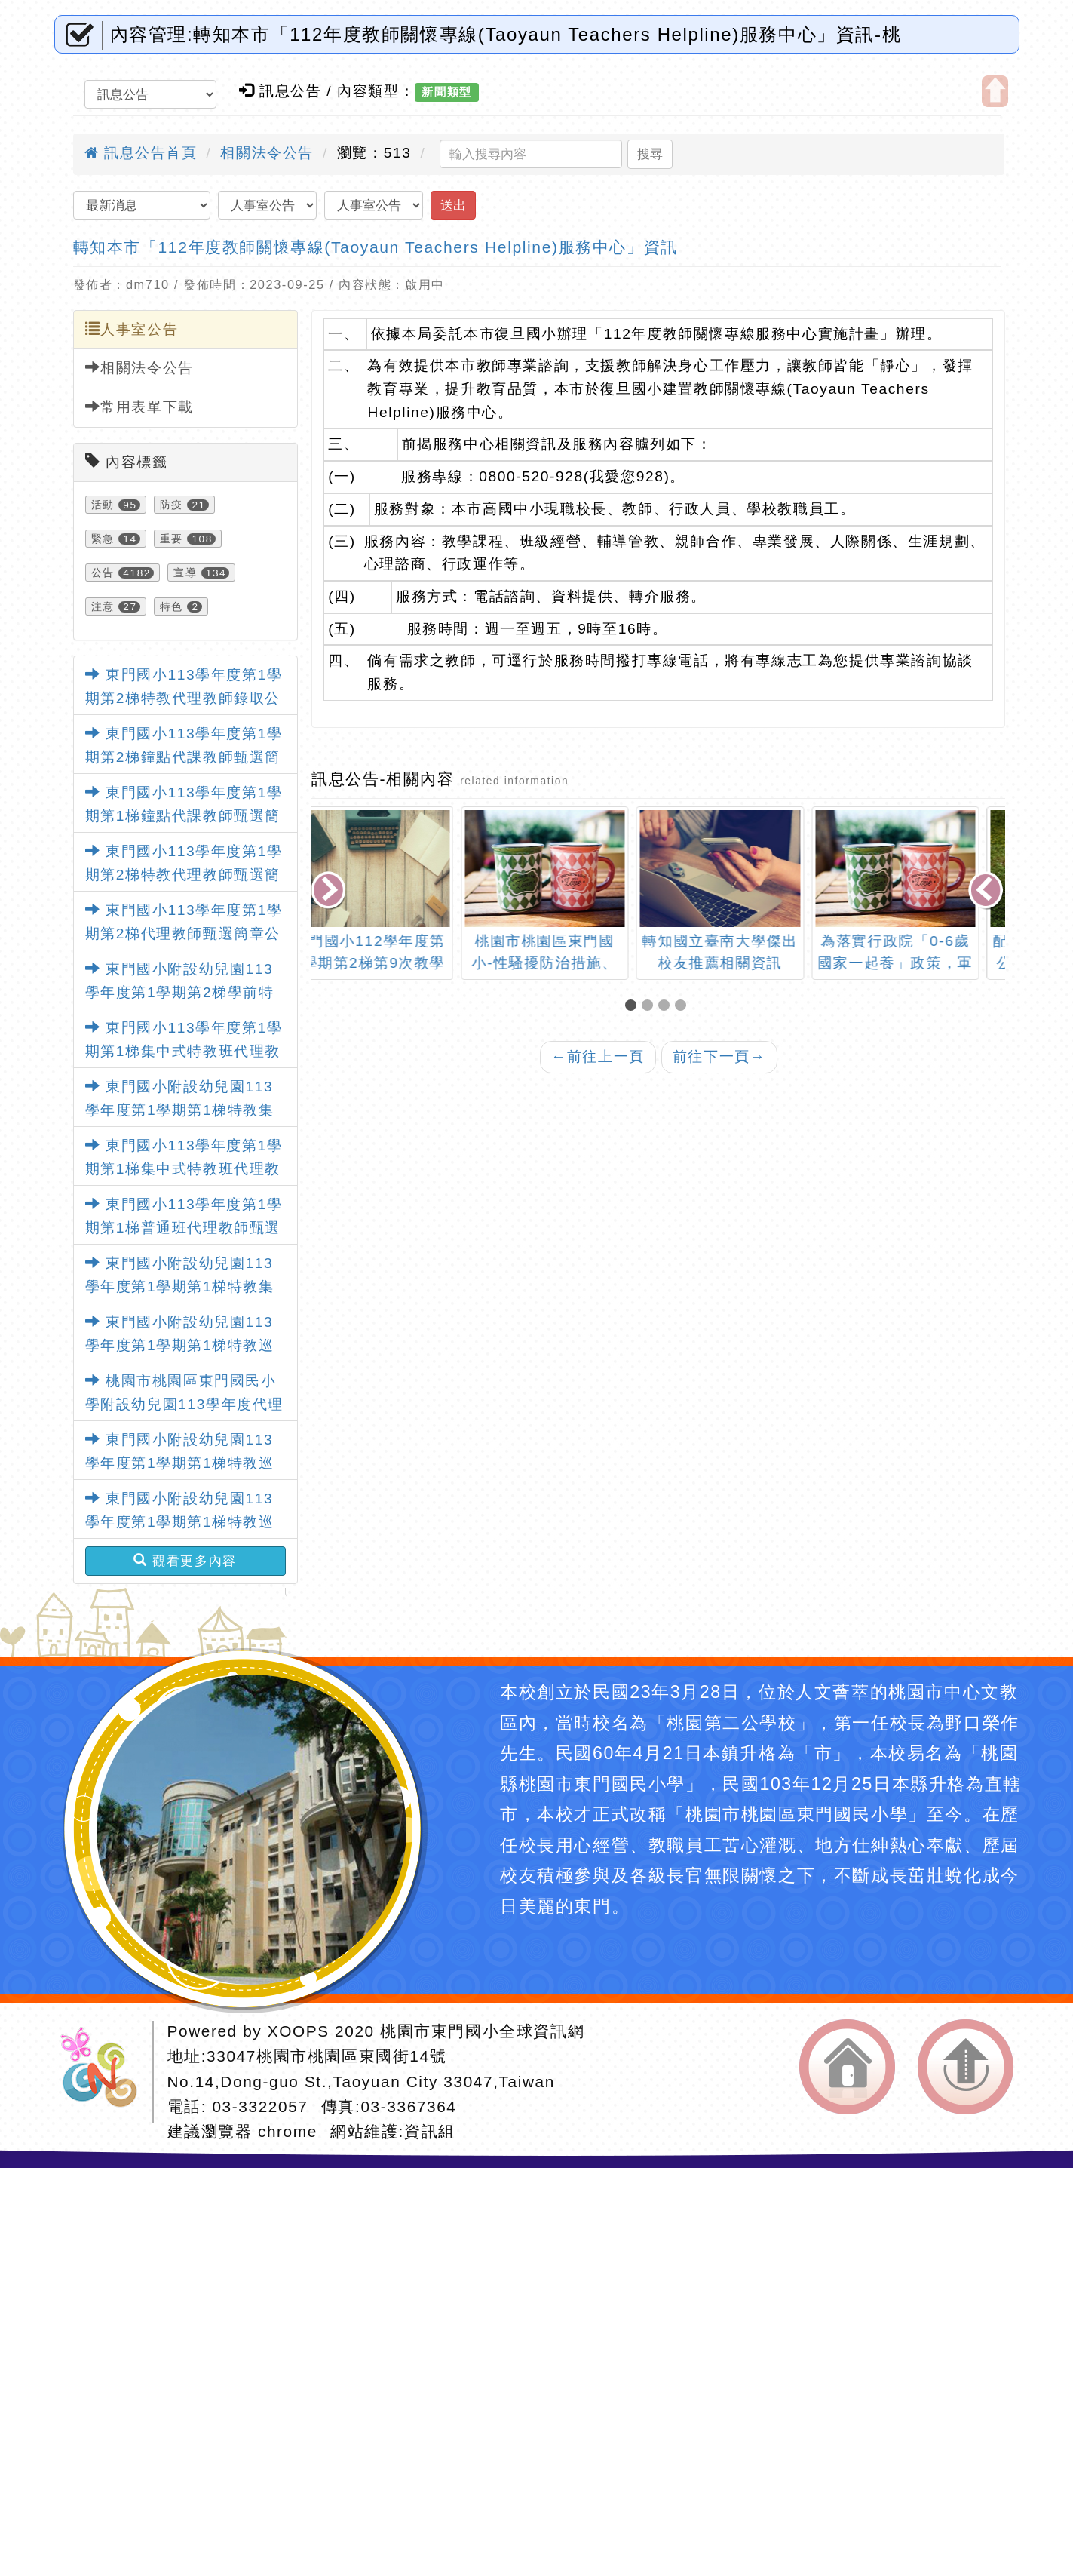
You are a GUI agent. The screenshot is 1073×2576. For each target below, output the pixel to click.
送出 (453, 205)
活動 (103, 505)
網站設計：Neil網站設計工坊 (104, 2072)
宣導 (185, 572)
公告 (103, 572)
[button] (633, 1006)
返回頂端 (965, 2066)
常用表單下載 (139, 406)
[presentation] (330, 892)
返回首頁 (847, 2066)
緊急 (103, 539)
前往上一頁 (598, 1056)
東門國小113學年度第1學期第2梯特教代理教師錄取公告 (184, 698)
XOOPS (299, 2031)
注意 (103, 606)
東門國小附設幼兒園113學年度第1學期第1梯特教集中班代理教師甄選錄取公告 (179, 1110)
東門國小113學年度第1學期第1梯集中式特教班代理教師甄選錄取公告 (184, 1051)
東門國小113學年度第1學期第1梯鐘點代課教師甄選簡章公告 (184, 815)
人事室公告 (132, 329)
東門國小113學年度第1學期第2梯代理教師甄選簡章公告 (184, 933)
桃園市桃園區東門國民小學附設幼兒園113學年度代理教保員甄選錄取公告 (184, 1404)
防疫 (171, 505)
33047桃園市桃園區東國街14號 (326, 2056)
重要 (171, 539)
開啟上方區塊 (995, 91)
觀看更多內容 (185, 1560)
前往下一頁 (719, 1056)
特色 (171, 606)
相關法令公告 (267, 153)
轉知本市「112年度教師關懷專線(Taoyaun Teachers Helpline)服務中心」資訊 (375, 247)
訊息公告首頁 (141, 153)
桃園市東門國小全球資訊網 (482, 2031)
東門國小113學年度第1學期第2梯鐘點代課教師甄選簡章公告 (184, 757)
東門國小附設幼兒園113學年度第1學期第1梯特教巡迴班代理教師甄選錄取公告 (179, 1345)
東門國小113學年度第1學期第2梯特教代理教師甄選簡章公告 (184, 874)
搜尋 (650, 153)
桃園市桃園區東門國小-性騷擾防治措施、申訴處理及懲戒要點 (571, 963)
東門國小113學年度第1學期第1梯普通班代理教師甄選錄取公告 (184, 1227)
